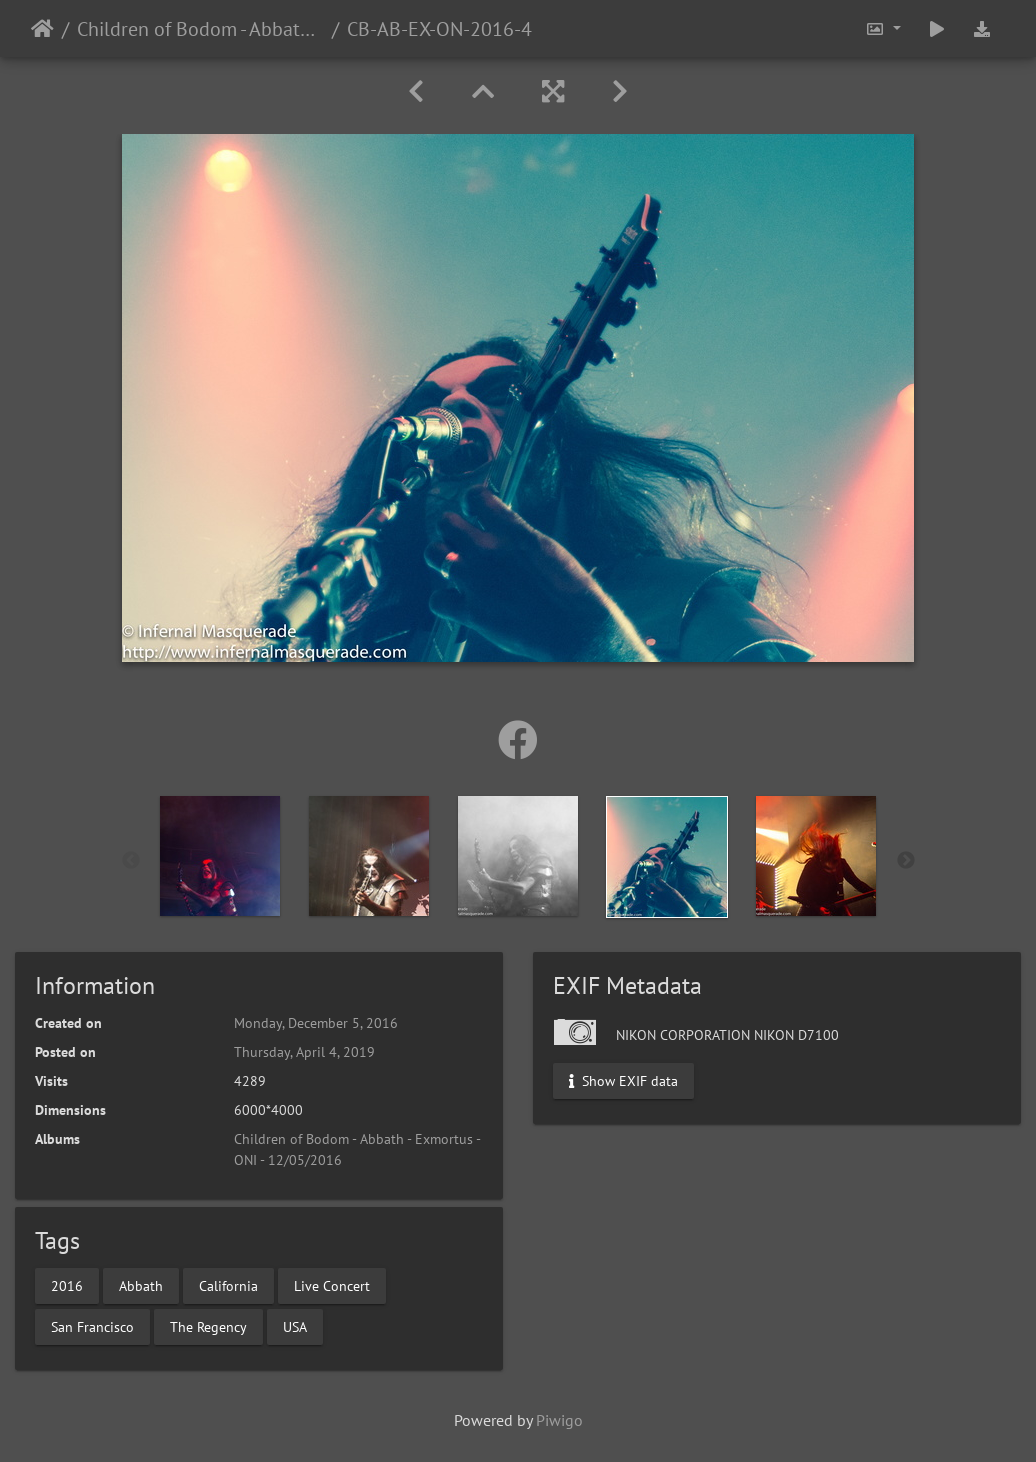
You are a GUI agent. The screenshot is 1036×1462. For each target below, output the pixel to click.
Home (42, 29)
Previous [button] (131, 861)
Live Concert (332, 1285)
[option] (220, 856)
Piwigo (559, 1420)
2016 (67, 1285)
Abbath (141, 1285)
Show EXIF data (623, 1081)
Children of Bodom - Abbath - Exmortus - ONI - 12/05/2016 (200, 29)
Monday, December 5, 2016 (316, 1023)
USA (295, 1326)
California (228, 1285)
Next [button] (906, 861)
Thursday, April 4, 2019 (304, 1052)
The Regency (208, 1326)
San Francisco (92, 1326)
